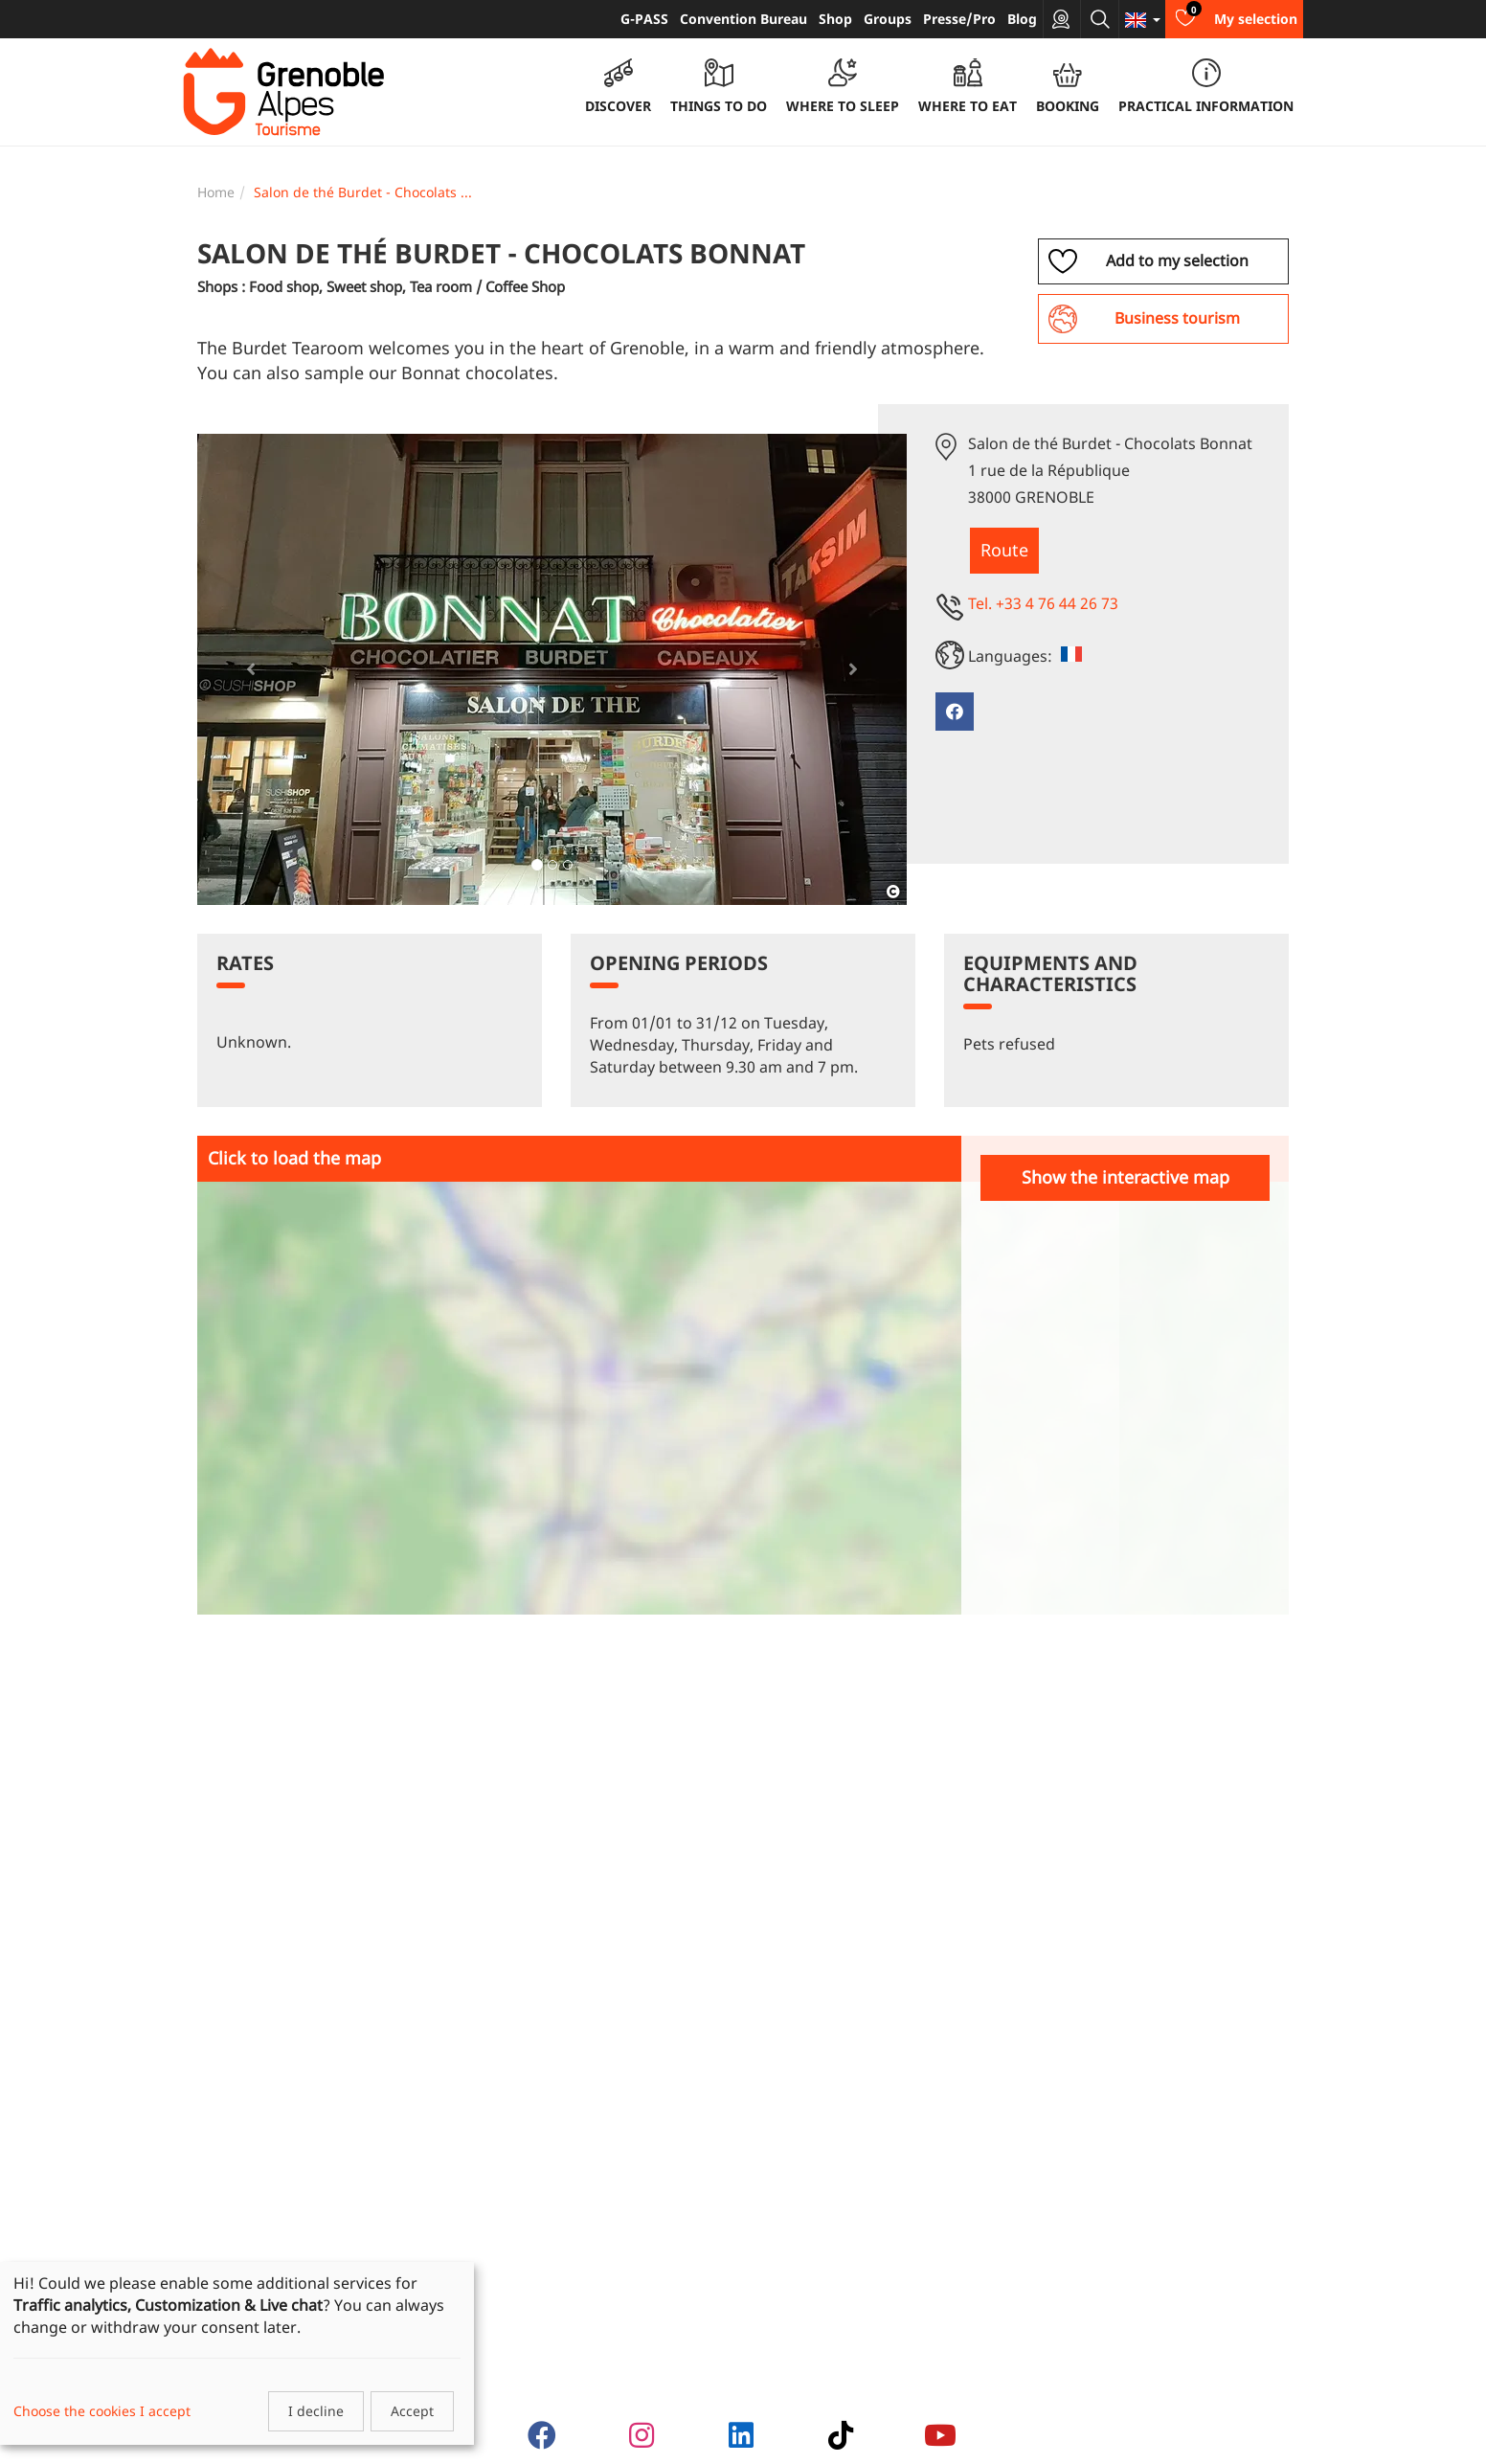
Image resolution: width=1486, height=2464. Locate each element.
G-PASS (644, 19)
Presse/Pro (959, 19)
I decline (316, 2411)
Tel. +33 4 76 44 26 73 (1043, 603)
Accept (412, 2411)
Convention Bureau (743, 19)
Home (216, 192)
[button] (250, 669)
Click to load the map (294, 1157)
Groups (888, 19)
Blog (1022, 19)
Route (1004, 549)
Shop (835, 19)
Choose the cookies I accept (102, 2411)
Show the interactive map (1125, 1176)
